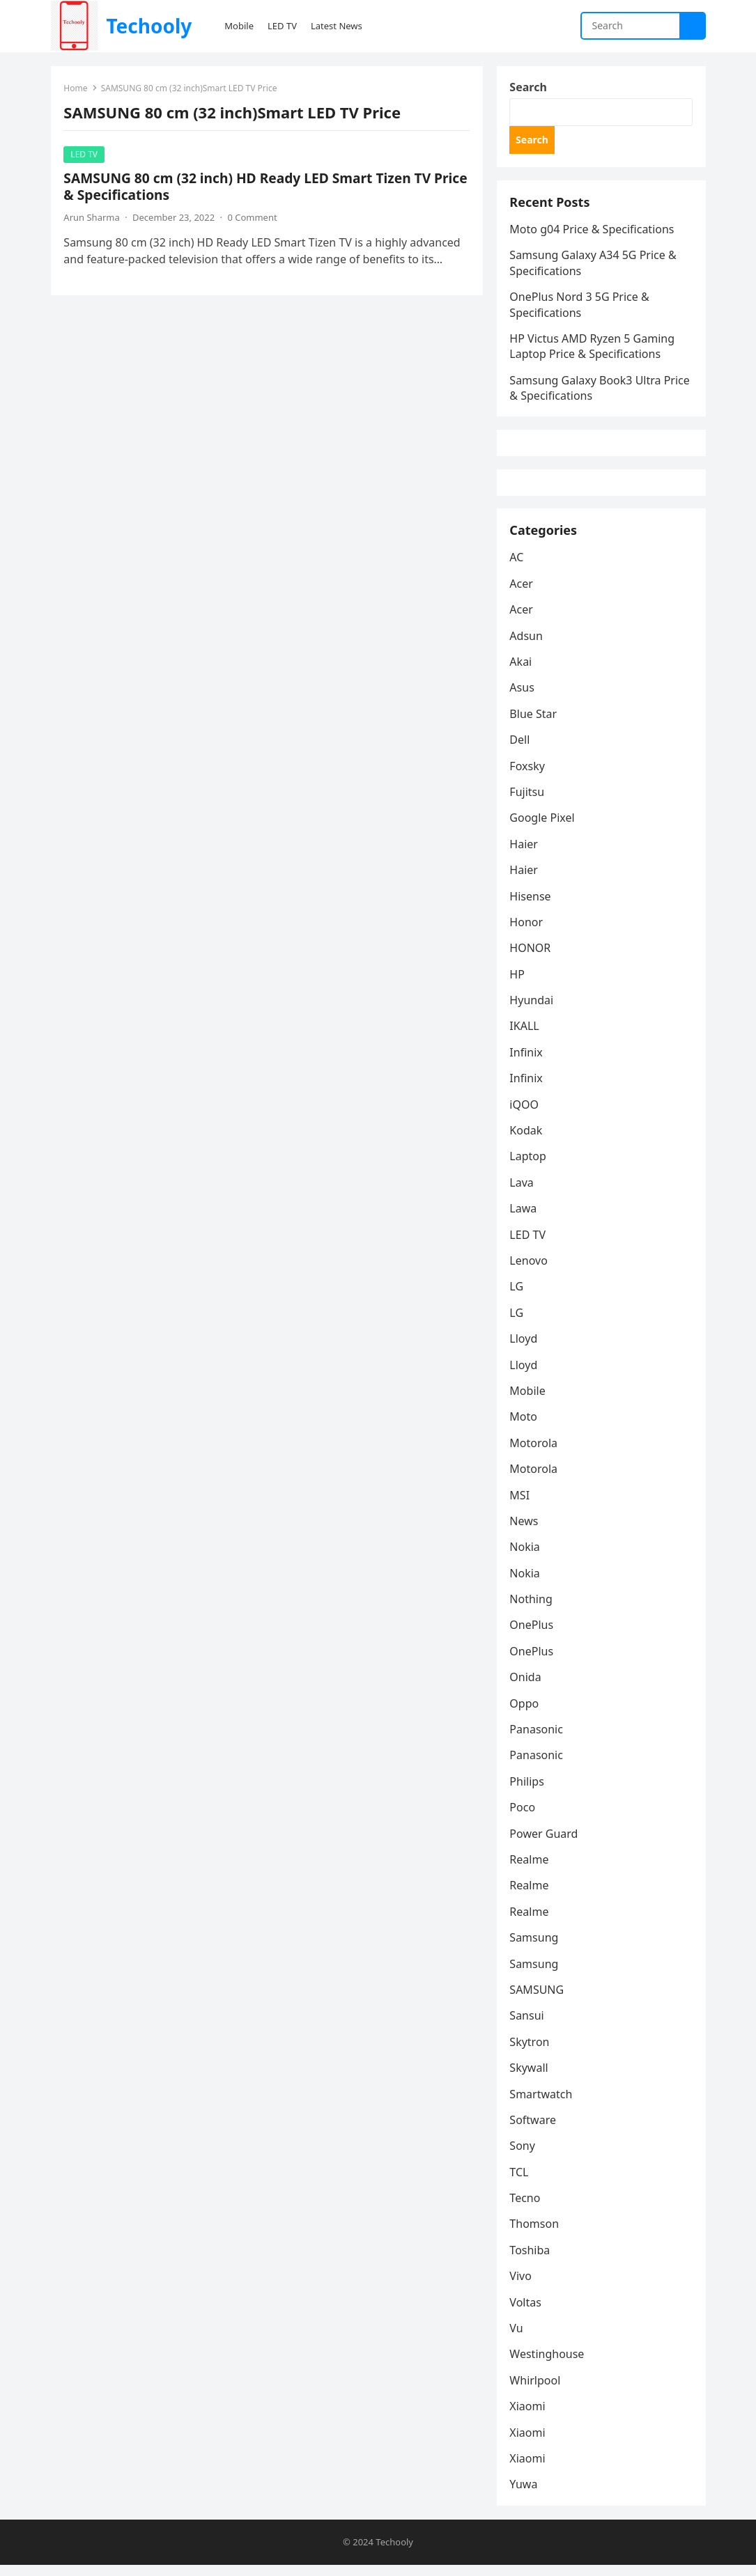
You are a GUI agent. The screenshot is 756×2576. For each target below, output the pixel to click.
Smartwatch (542, 2103)
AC (518, 567)
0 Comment (253, 218)
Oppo (525, 1713)
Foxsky (528, 775)
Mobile (528, 1401)
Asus (523, 697)
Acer (522, 594)
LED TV (85, 155)
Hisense (531, 906)
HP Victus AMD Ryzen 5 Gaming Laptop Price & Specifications (593, 349)
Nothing (532, 1609)
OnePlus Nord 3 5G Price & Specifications (580, 307)
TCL (520, 2182)
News (525, 1531)
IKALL (525, 1036)
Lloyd (525, 1349)
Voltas (527, 2312)
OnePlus (533, 1635)
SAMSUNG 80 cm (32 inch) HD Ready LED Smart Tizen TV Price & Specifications (266, 187)
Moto (525, 1427)
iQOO (525, 1114)
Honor (527, 932)
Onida (526, 1687)
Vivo (522, 2286)
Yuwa (525, 2494)
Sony (524, 2156)
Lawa (524, 1218)
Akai (522, 672)
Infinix (527, 1062)
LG (518, 1296)
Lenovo (529, 1271)
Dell (521, 750)
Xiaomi (528, 2416)
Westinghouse (548, 2364)
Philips (528, 1792)
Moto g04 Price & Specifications (593, 232)
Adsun (527, 645)
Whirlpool (536, 2390)
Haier (525, 854)
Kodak (527, 1140)
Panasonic (537, 1739)
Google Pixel (543, 828)
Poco (524, 1817)
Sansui (528, 2026)
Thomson (535, 2234)
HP (518, 984)
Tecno (526, 2208)
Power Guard (545, 1843)
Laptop (529, 1166)
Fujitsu (528, 802)
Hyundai (533, 1010)
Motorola (535, 1453)
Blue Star (534, 724)
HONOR (531, 958)
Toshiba (531, 2260)
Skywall (530, 2078)
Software (534, 2130)
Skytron (530, 2052)
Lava (522, 1193)
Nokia (526, 1557)
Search (529, 87)
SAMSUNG (538, 2000)
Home (76, 89)
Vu (517, 2338)
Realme (530, 1870)
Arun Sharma (93, 218)
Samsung (535, 1948)
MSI (521, 1505)
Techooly (149, 26)
